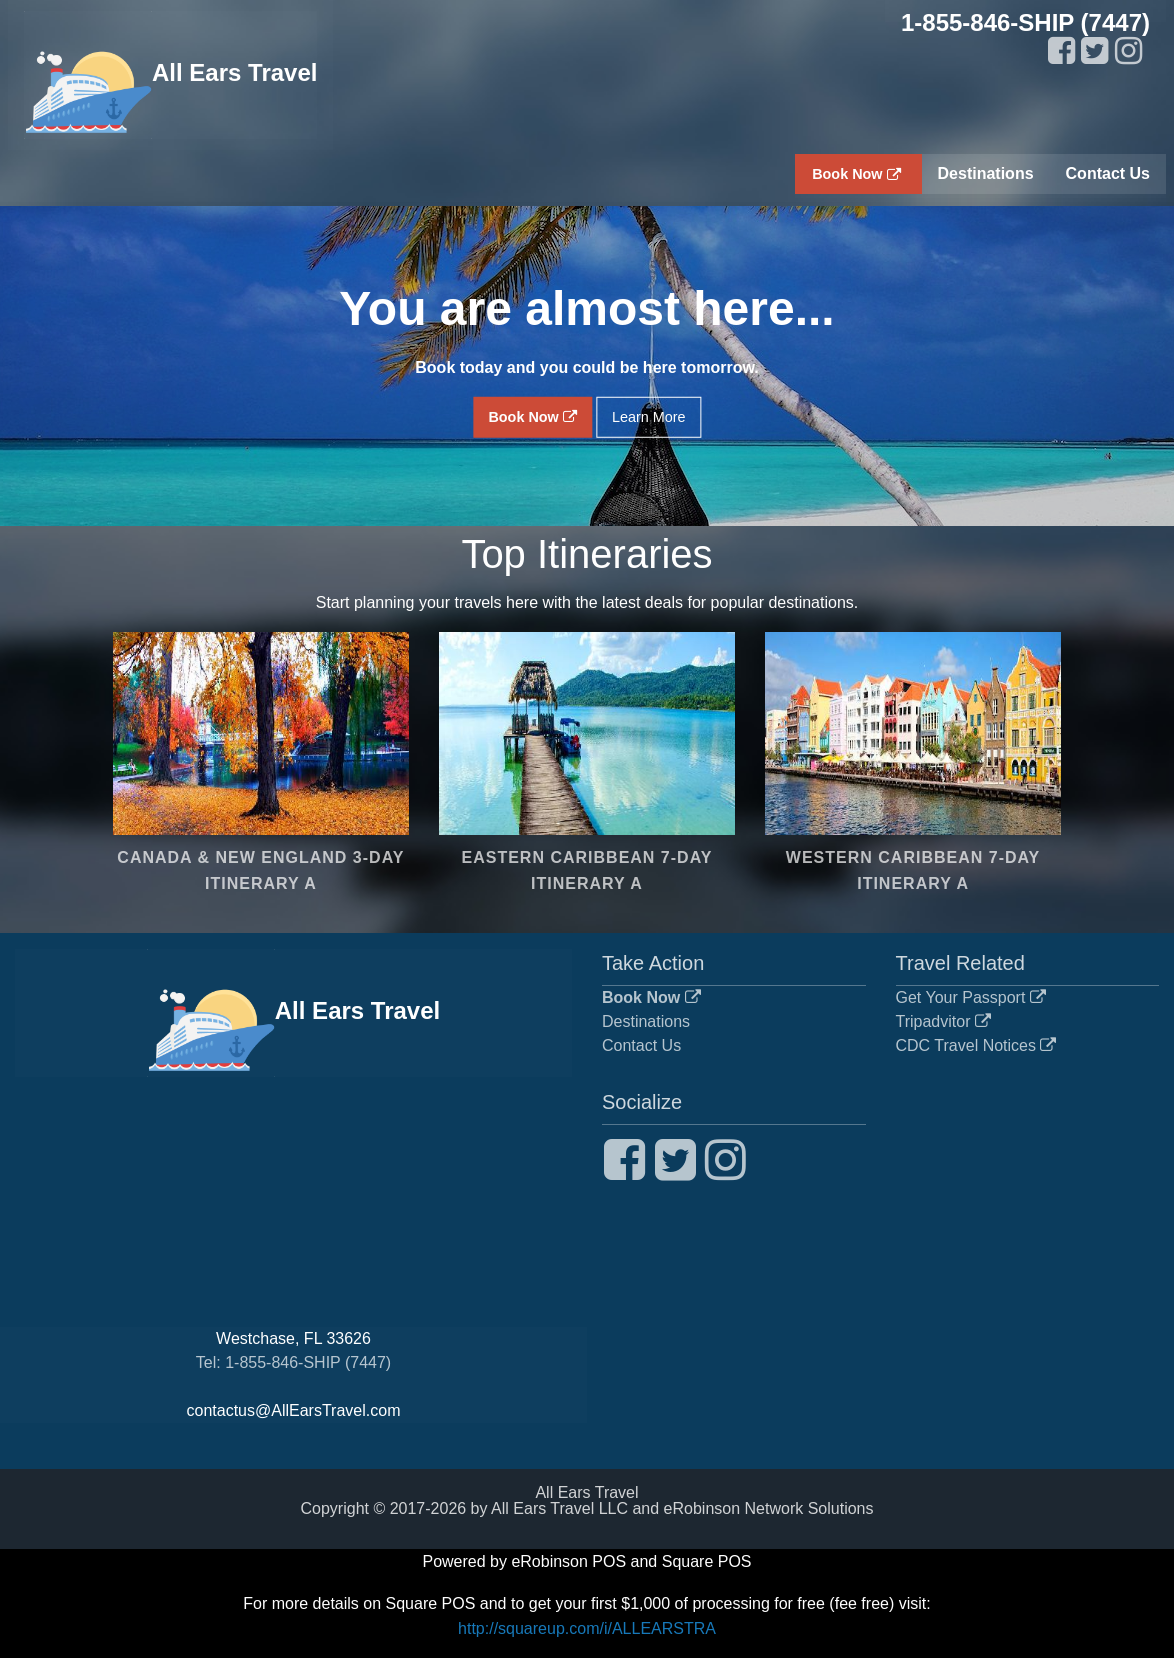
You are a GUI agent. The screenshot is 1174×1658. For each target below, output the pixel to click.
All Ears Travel (170, 75)
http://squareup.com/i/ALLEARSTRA (587, 1628)
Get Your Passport (971, 997)
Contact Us (641, 1045)
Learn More (649, 417)
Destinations (646, 1021)
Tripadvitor (943, 1021)
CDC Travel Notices (976, 1045)
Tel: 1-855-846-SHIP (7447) (293, 1362)
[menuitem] (858, 174)
